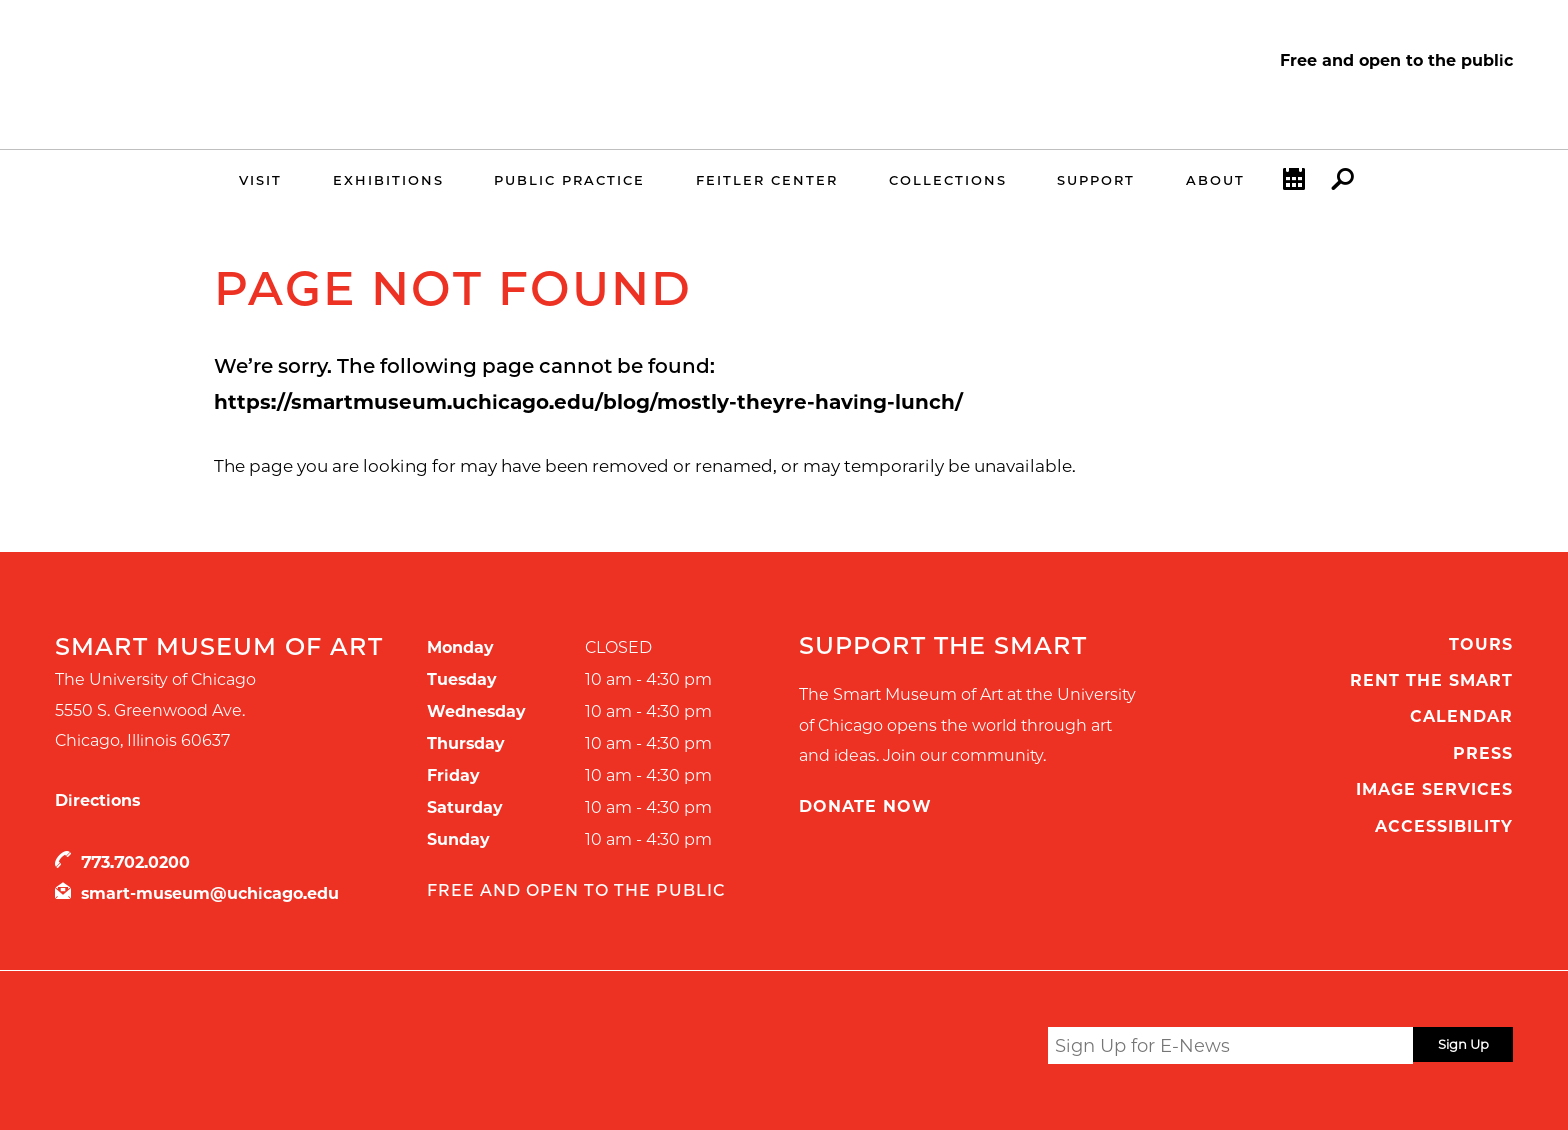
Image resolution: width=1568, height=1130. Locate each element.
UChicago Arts (247, 1049)
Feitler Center (767, 180)
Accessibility (1444, 826)
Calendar (1294, 184)
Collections (948, 180)
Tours (1481, 644)
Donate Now (865, 806)
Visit (260, 180)
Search (1342, 184)
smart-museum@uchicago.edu (210, 893)
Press (1483, 753)
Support (1096, 180)
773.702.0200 (135, 862)
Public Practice (569, 180)
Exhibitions (388, 180)
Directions (97, 800)
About (1215, 180)
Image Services (1434, 789)
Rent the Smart (1431, 680)
